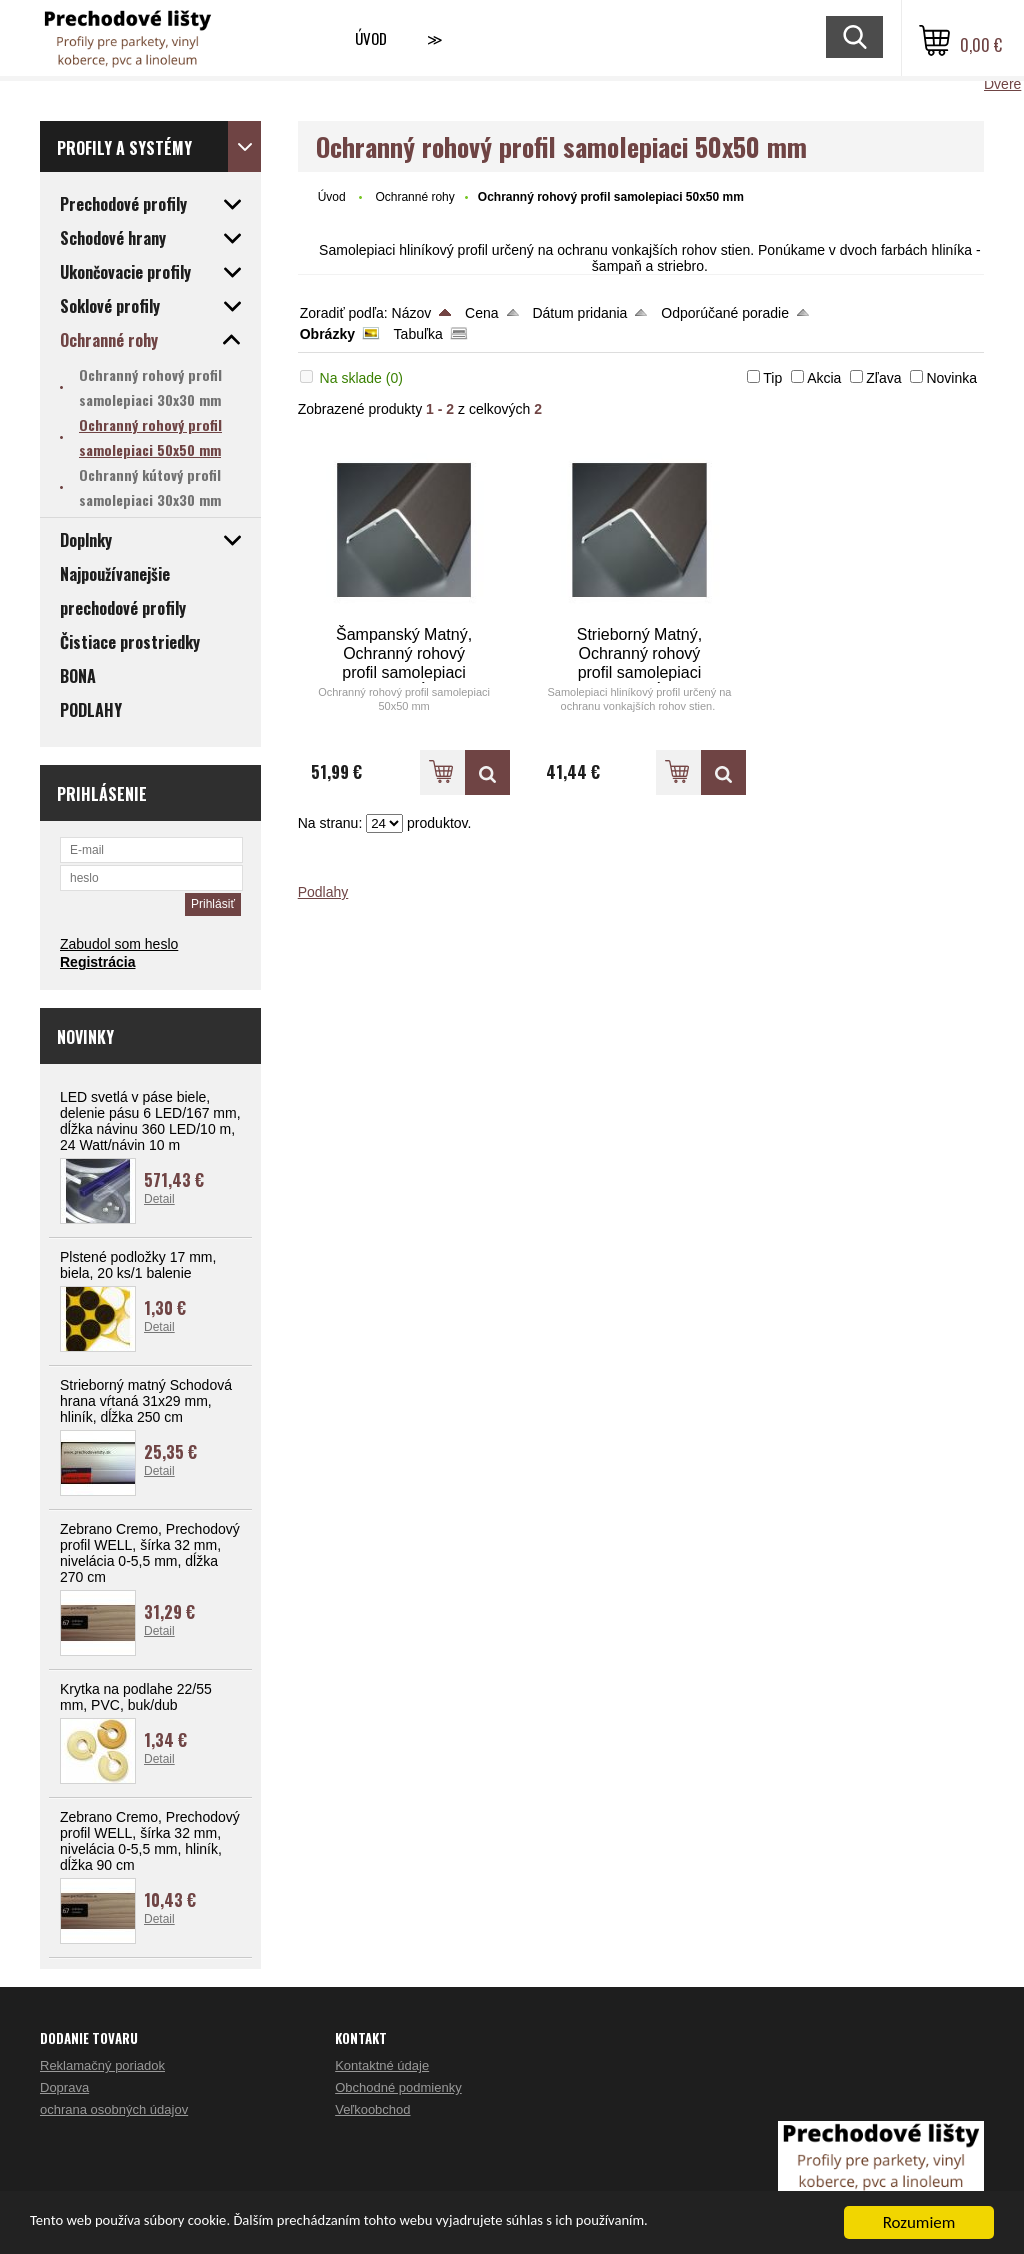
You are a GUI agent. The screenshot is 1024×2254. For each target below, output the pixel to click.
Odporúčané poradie (725, 313)
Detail (159, 1199)
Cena (481, 313)
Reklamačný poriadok (102, 2065)
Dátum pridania (579, 313)
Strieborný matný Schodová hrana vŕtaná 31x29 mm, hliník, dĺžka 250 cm (146, 1401)
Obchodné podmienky (398, 2087)
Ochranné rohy (414, 197)
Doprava (64, 2087)
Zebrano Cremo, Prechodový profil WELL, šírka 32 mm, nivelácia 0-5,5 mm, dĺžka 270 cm (150, 1553)
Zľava (883, 378)
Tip (772, 378)
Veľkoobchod (372, 2109)
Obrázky (327, 334)
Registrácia (97, 962)
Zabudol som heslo (119, 944)
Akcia (824, 378)
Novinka (951, 378)
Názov (412, 313)
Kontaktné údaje (382, 2065)
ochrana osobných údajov (114, 2109)
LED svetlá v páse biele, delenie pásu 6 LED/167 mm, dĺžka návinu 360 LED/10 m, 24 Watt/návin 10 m (150, 1121)
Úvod (371, 38)
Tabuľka (418, 334)
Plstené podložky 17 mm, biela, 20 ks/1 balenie (138, 1265)
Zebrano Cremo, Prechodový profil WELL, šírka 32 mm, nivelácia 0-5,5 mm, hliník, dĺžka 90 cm (150, 1841)
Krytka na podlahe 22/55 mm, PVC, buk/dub (136, 1697)
